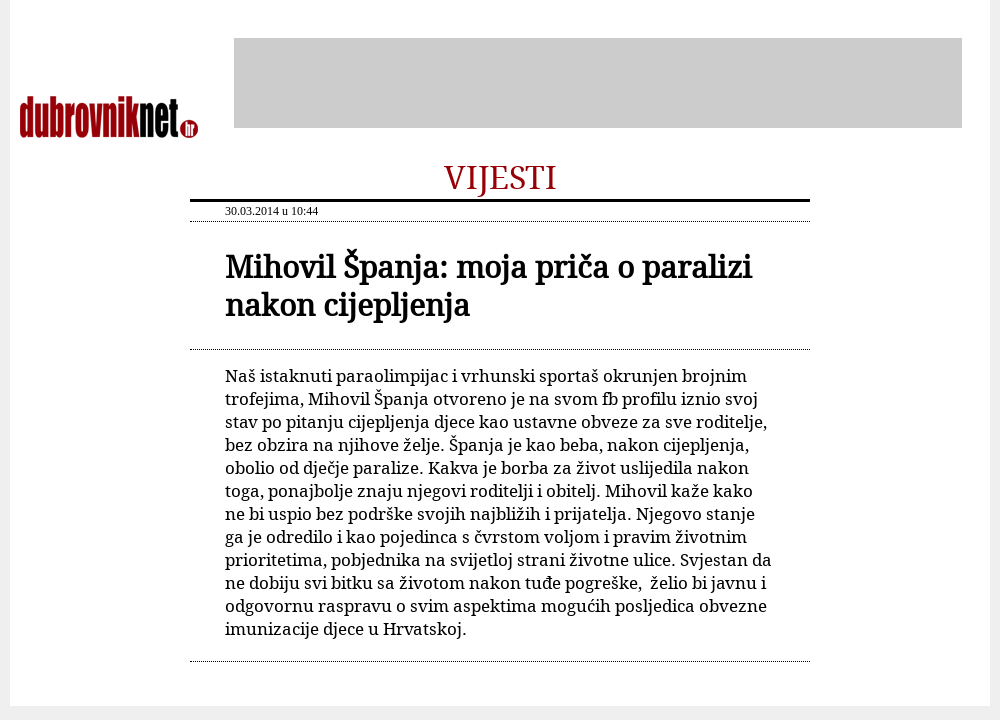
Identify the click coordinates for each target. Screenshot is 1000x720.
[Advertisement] (598, 83)
